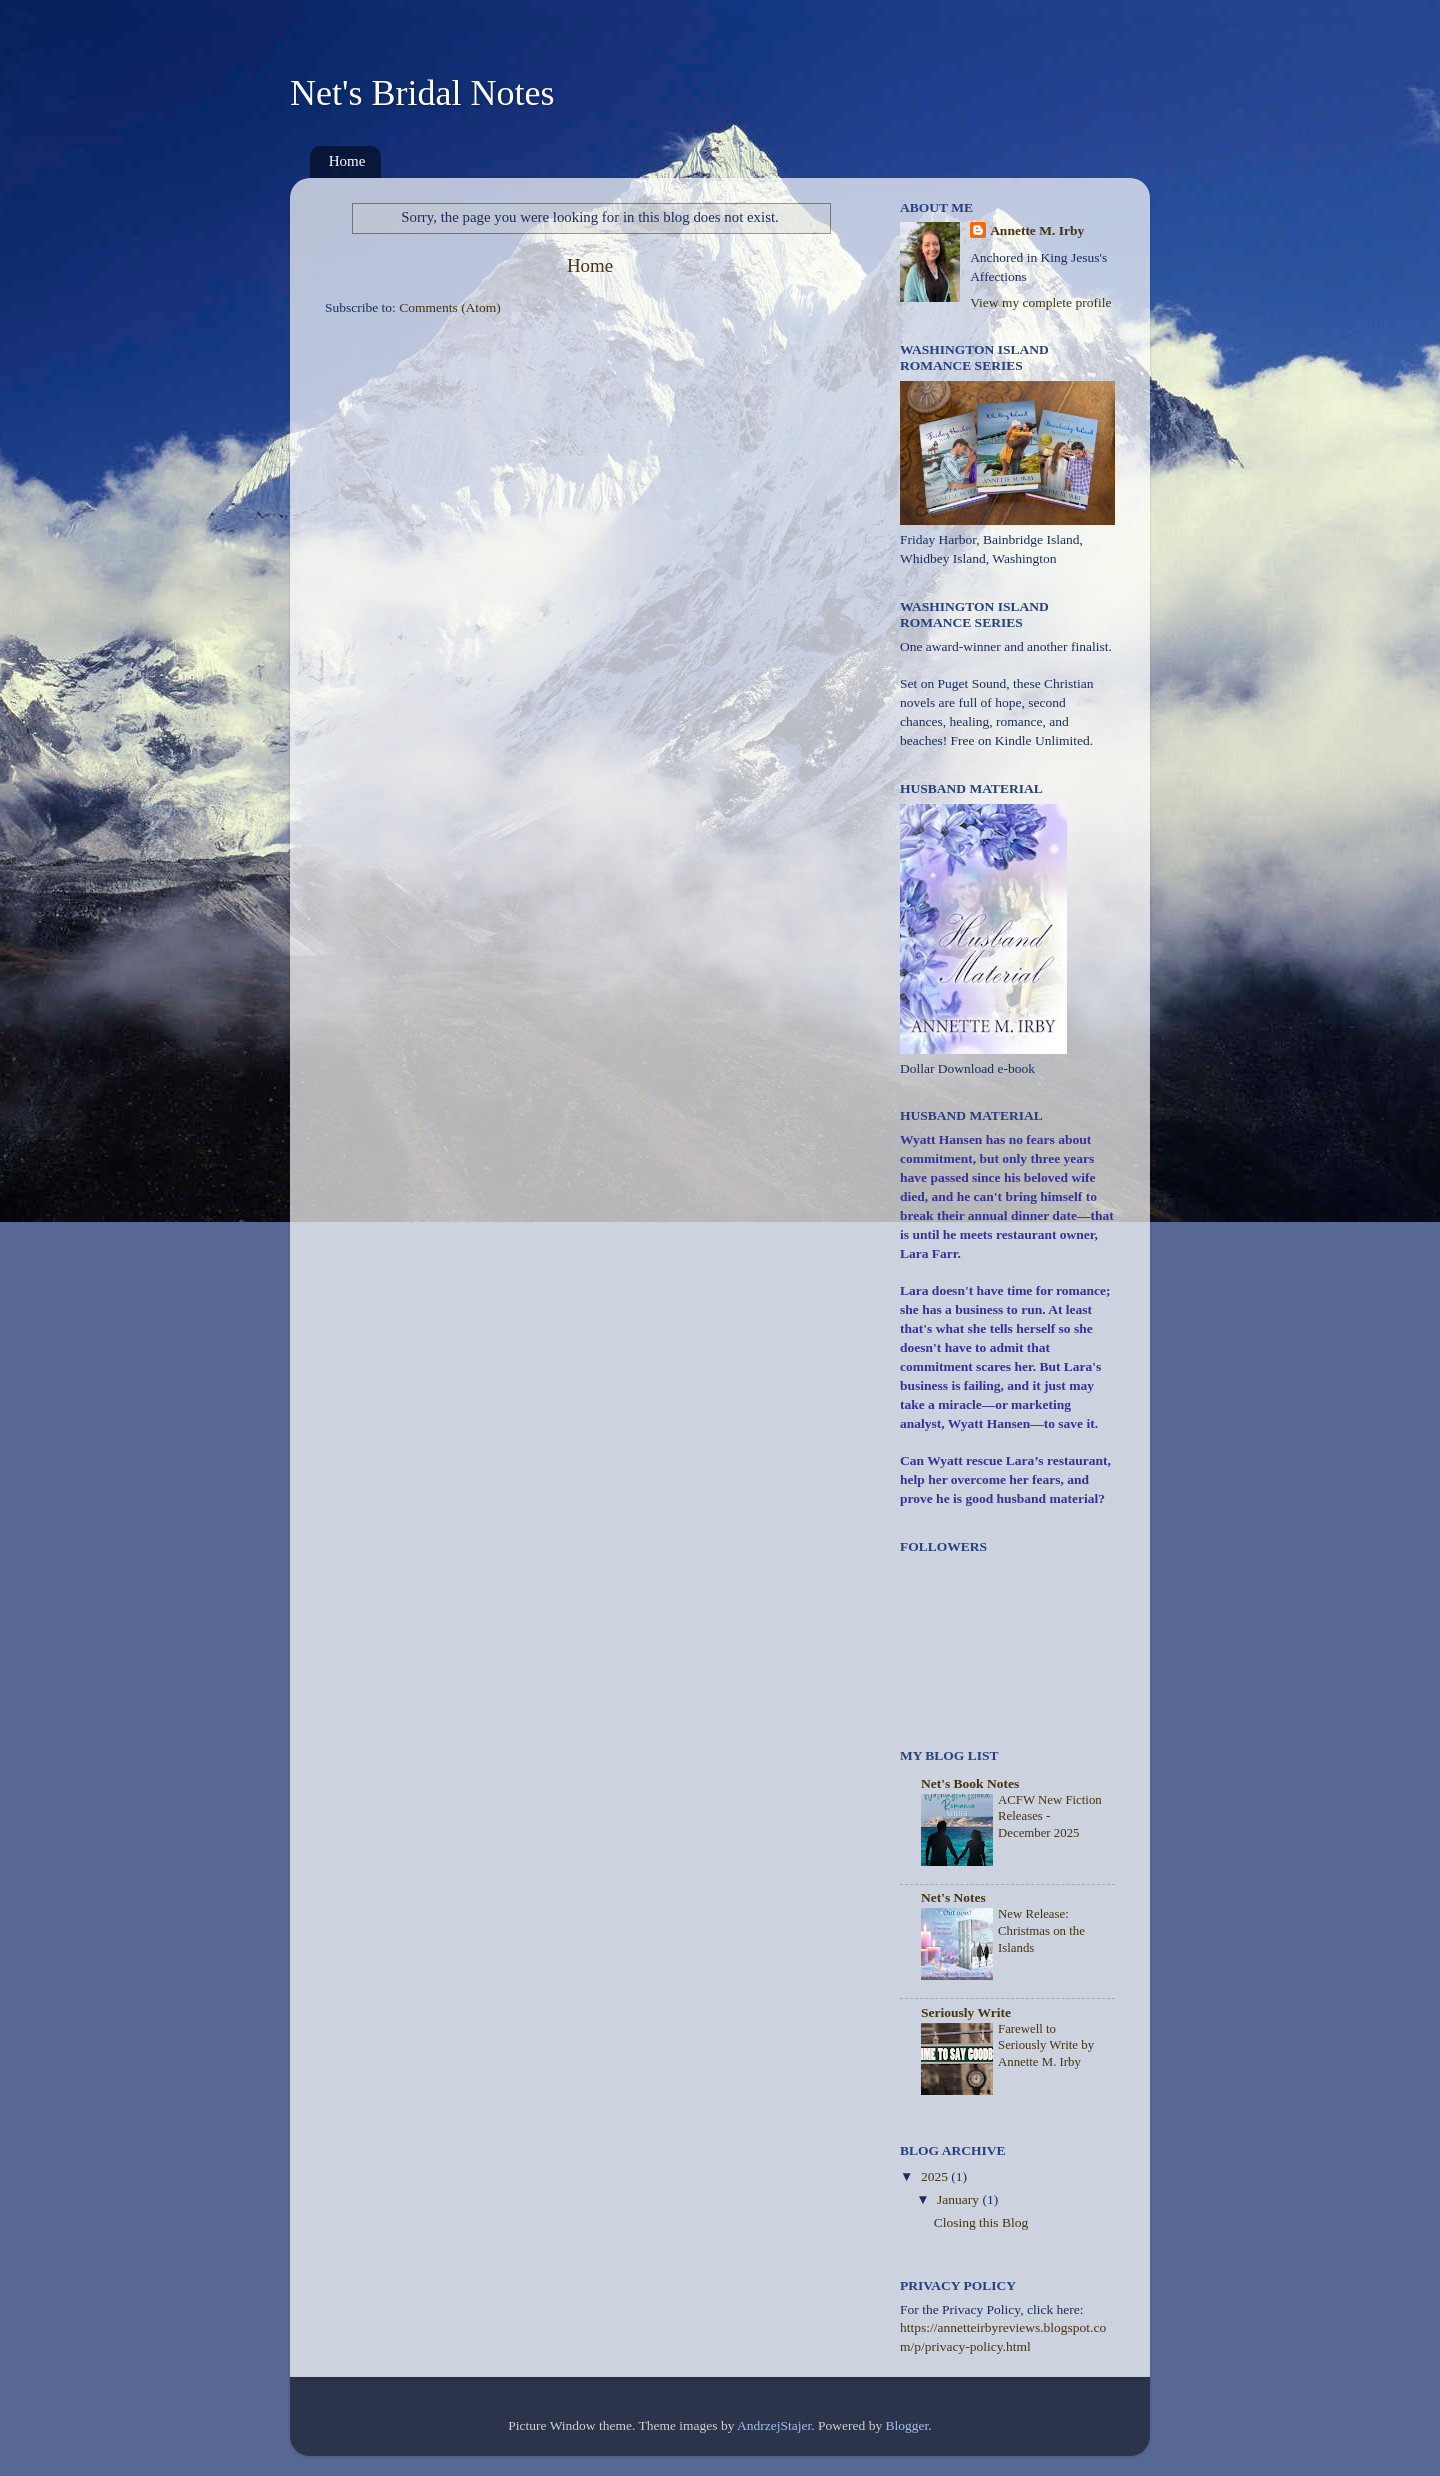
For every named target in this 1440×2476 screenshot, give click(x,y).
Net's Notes (953, 1897)
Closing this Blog (981, 2222)
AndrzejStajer (774, 2425)
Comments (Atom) (450, 307)
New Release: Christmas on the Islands (1041, 1930)
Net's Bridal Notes (422, 93)
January (959, 2199)
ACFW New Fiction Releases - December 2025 (1050, 1816)
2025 (936, 2176)
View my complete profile (1040, 302)
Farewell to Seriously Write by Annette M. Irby (1046, 2045)
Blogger (907, 2425)
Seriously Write (966, 2012)
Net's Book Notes (970, 1783)
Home (347, 161)
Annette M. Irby (1037, 230)
